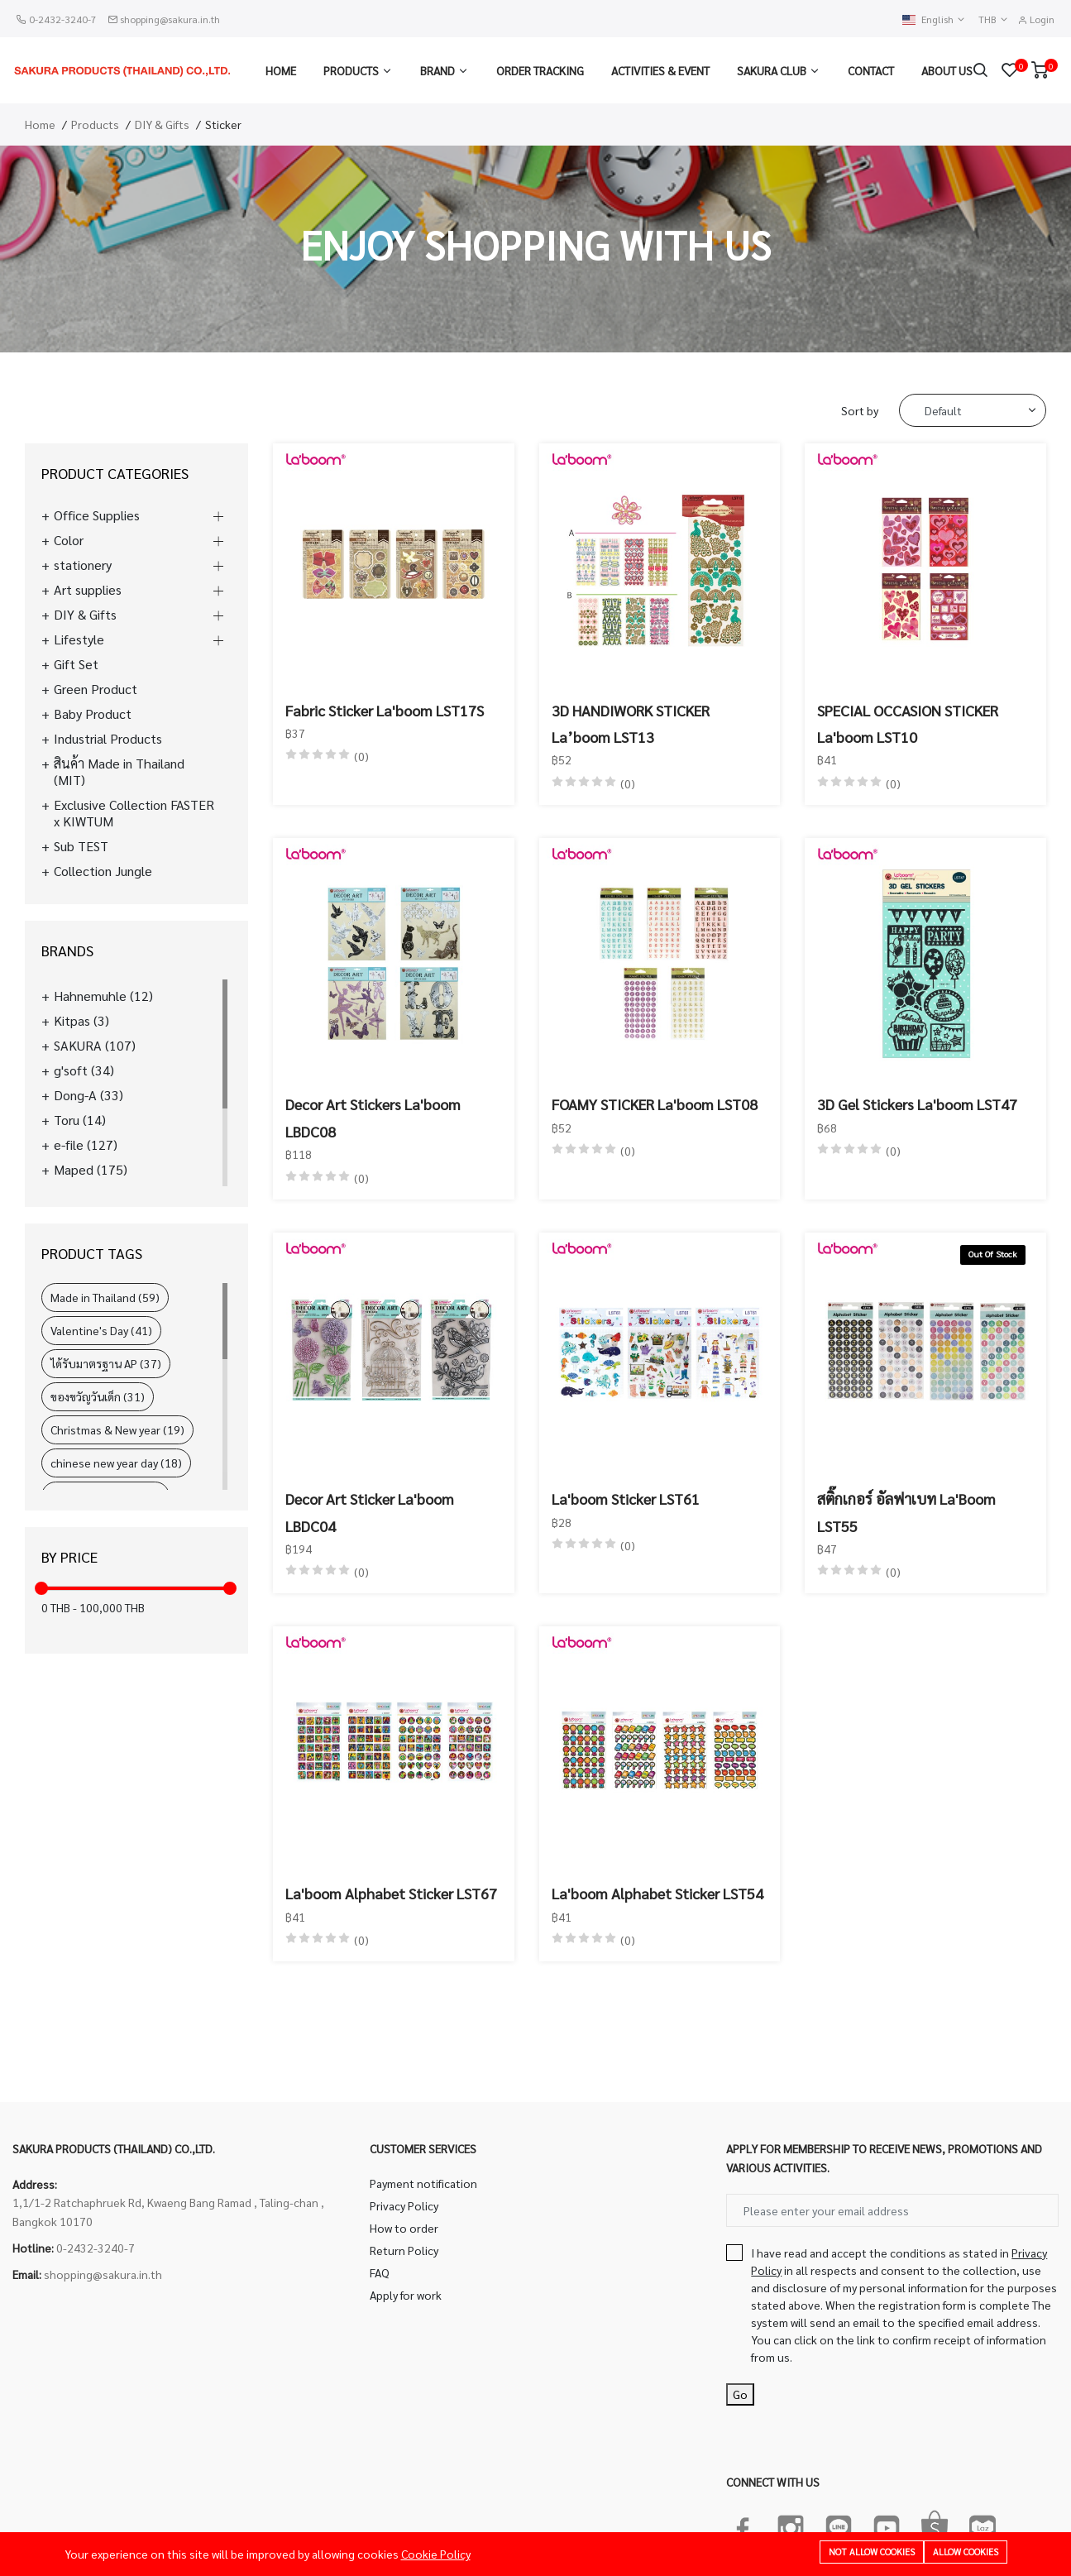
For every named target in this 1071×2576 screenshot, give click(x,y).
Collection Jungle (103, 871)
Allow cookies (965, 2552)
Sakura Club (771, 70)
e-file (85, 1145)
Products (351, 70)
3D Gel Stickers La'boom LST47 (917, 1103)
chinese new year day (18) (116, 1462)
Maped (90, 1169)
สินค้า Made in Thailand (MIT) (119, 771)
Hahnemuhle (103, 996)
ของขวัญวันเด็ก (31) (97, 1396)
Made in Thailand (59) (105, 1297)
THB (993, 19)
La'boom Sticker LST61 (626, 1498)
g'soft (84, 1070)
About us (947, 70)
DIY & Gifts (162, 124)
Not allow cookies (872, 2552)
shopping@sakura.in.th (170, 19)
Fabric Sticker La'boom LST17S (384, 710)
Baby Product (92, 714)
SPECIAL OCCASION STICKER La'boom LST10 (907, 723)
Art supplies (88, 590)
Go (740, 2394)
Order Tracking (540, 70)
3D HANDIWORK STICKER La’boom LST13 (631, 723)
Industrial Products (108, 738)
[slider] (41, 1588)
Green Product (95, 689)
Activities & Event (660, 70)
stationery (83, 565)
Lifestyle (79, 639)
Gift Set (76, 664)
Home (280, 70)
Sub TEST (81, 846)
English (934, 19)
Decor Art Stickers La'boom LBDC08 (373, 1117)
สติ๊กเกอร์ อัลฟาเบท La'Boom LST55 (906, 1512)
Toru (80, 1120)
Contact (871, 70)
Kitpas (81, 1021)
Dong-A (88, 1095)
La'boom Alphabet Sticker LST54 (657, 1893)
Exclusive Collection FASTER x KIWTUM (134, 813)
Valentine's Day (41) (101, 1330)
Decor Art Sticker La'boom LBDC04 (369, 1512)
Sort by (859, 410)
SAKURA (95, 1045)
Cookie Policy (436, 2554)
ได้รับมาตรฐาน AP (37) (105, 1363)
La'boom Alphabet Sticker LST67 (391, 1893)
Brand (437, 70)
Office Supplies (97, 515)
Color (69, 540)
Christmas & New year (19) (117, 1429)
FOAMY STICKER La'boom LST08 (655, 1103)
